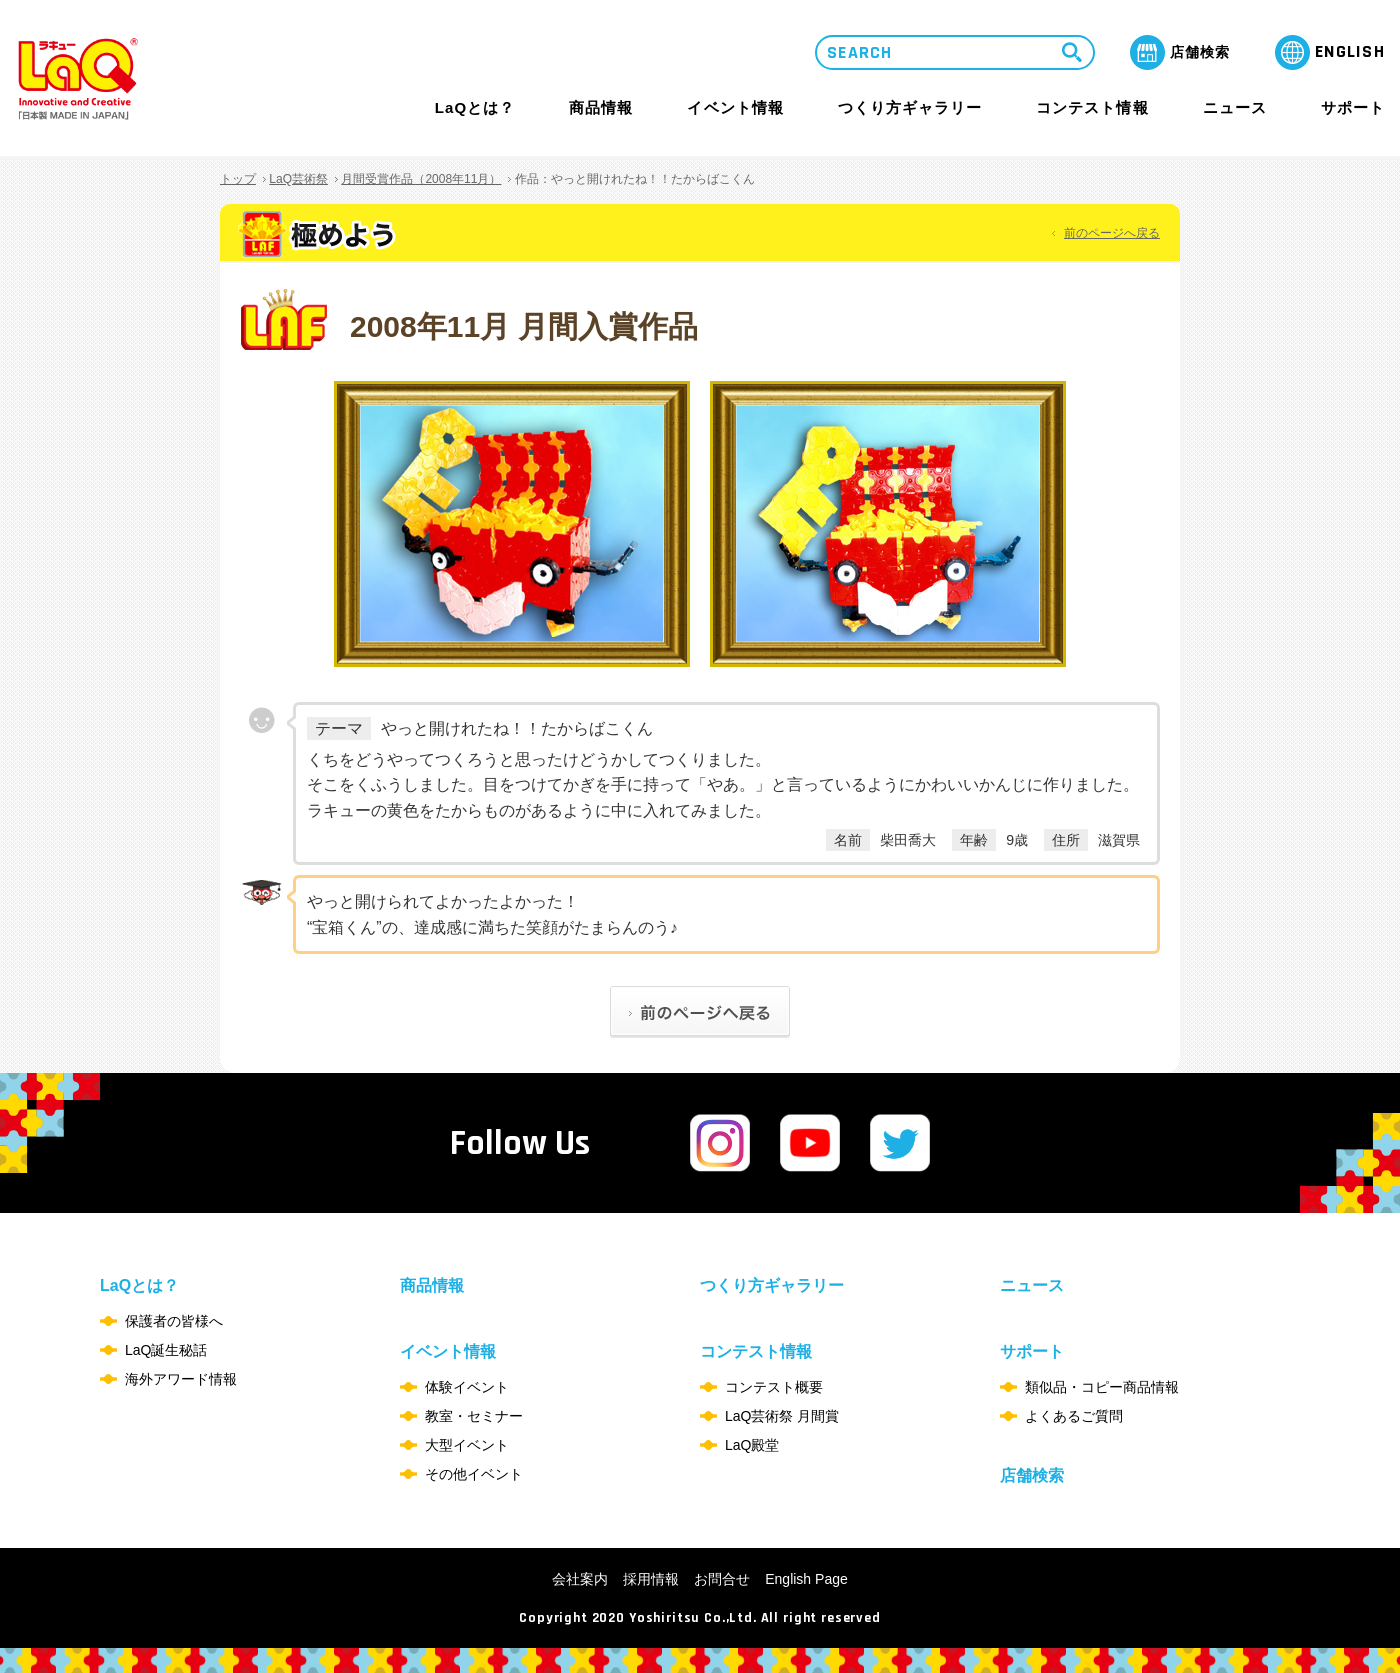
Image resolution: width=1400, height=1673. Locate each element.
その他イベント (474, 1474)
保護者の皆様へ (174, 1321)
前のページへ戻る (1112, 233)
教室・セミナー (474, 1416)
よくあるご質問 (1074, 1416)
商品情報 (601, 108)
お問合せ (722, 1579)
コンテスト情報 (1092, 107)
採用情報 (651, 1579)
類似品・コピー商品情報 (1102, 1387)
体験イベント (467, 1387)
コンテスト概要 (774, 1387)
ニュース (1235, 108)
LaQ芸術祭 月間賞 (782, 1416)
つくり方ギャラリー (910, 108)
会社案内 (580, 1579)
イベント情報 (735, 107)
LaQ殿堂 (752, 1445)
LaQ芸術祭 (298, 179)
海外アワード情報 (181, 1379)
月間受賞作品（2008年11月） (421, 179)
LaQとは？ (475, 107)
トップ (238, 179)
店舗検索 (1032, 1475)
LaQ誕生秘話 (166, 1350)
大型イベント (467, 1445)
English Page (806, 1579)
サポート (1353, 107)
